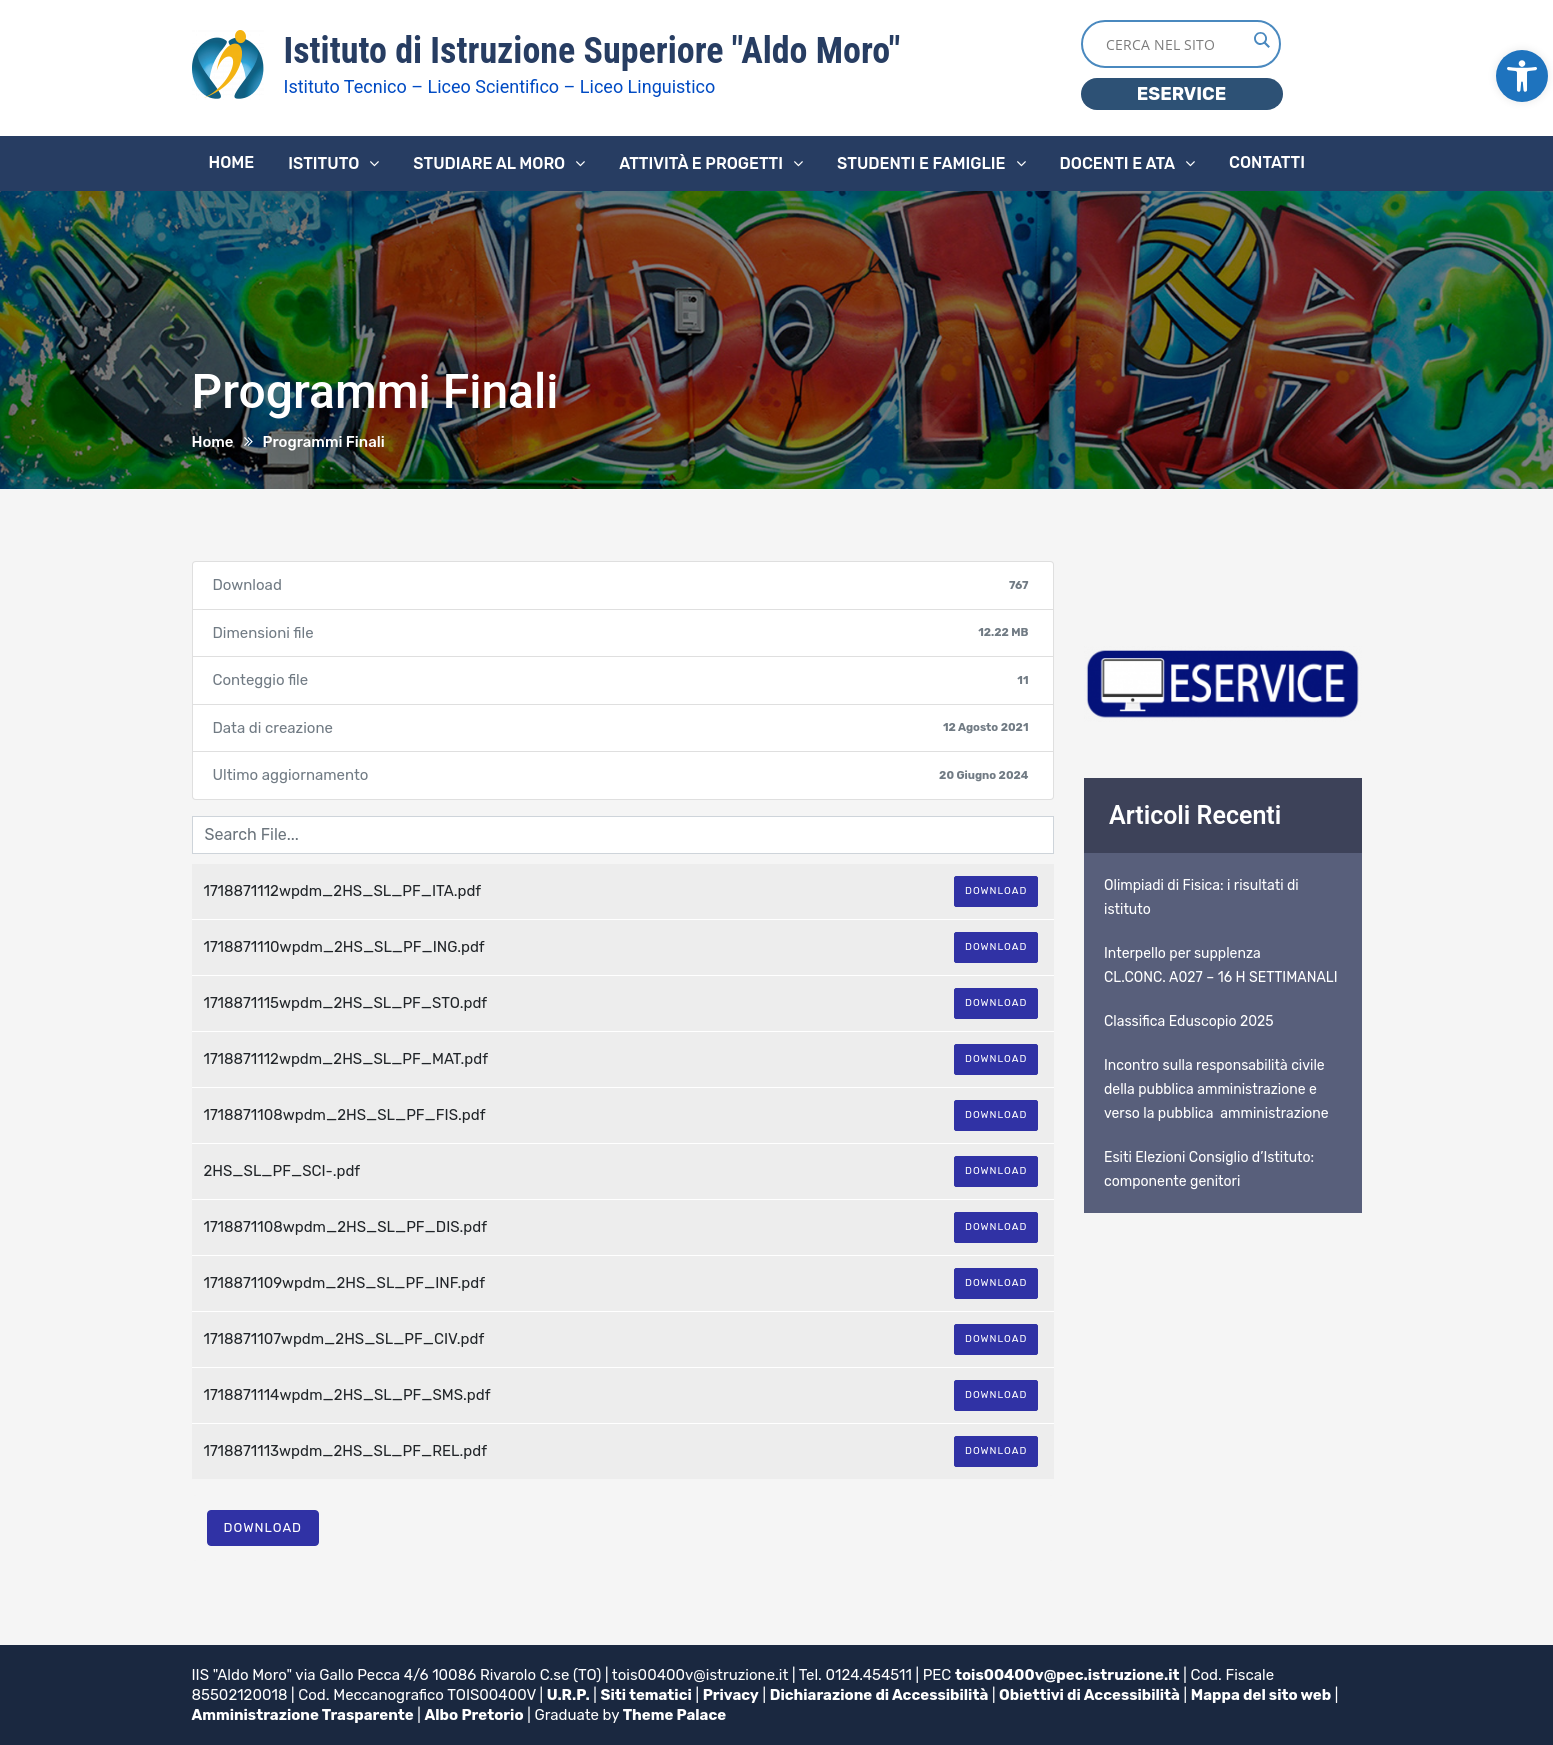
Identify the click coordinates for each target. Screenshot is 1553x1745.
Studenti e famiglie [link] (921, 163)
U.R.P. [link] (568, 1695)
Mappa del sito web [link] (1261, 1695)
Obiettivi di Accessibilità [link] (1089, 1695)
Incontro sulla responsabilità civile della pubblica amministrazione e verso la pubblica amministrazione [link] (1216, 1089)
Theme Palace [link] (674, 1715)
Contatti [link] (1267, 162)
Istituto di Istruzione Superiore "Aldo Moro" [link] (592, 51)
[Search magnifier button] (1261, 40)
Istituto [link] (323, 163)
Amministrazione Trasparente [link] (303, 1715)
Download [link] (996, 891)
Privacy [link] (731, 1695)
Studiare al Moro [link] (489, 163)
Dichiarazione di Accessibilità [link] (879, 1695)
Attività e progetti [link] (701, 163)
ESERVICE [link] (1181, 94)
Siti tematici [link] (646, 1695)
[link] (1522, 76)
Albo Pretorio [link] (474, 1715)
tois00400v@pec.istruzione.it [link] (1067, 1675)
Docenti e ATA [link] (1117, 163)
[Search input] (1176, 44)
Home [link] (232, 162)
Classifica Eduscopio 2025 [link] (1189, 1021)
